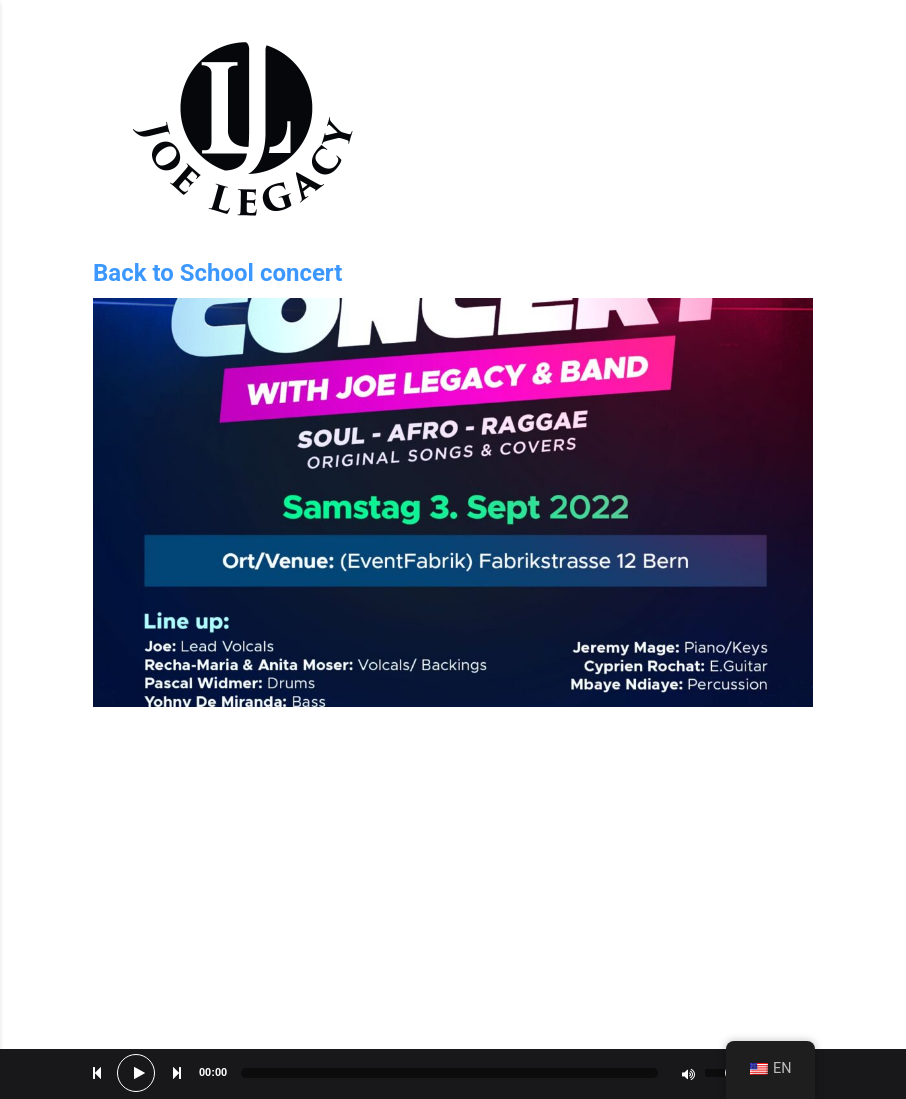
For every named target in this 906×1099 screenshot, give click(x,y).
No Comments (773, 761)
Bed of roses (776, 1033)
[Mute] (688, 1074)
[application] (453, 1074)
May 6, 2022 (134, 766)
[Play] (139, 1073)
